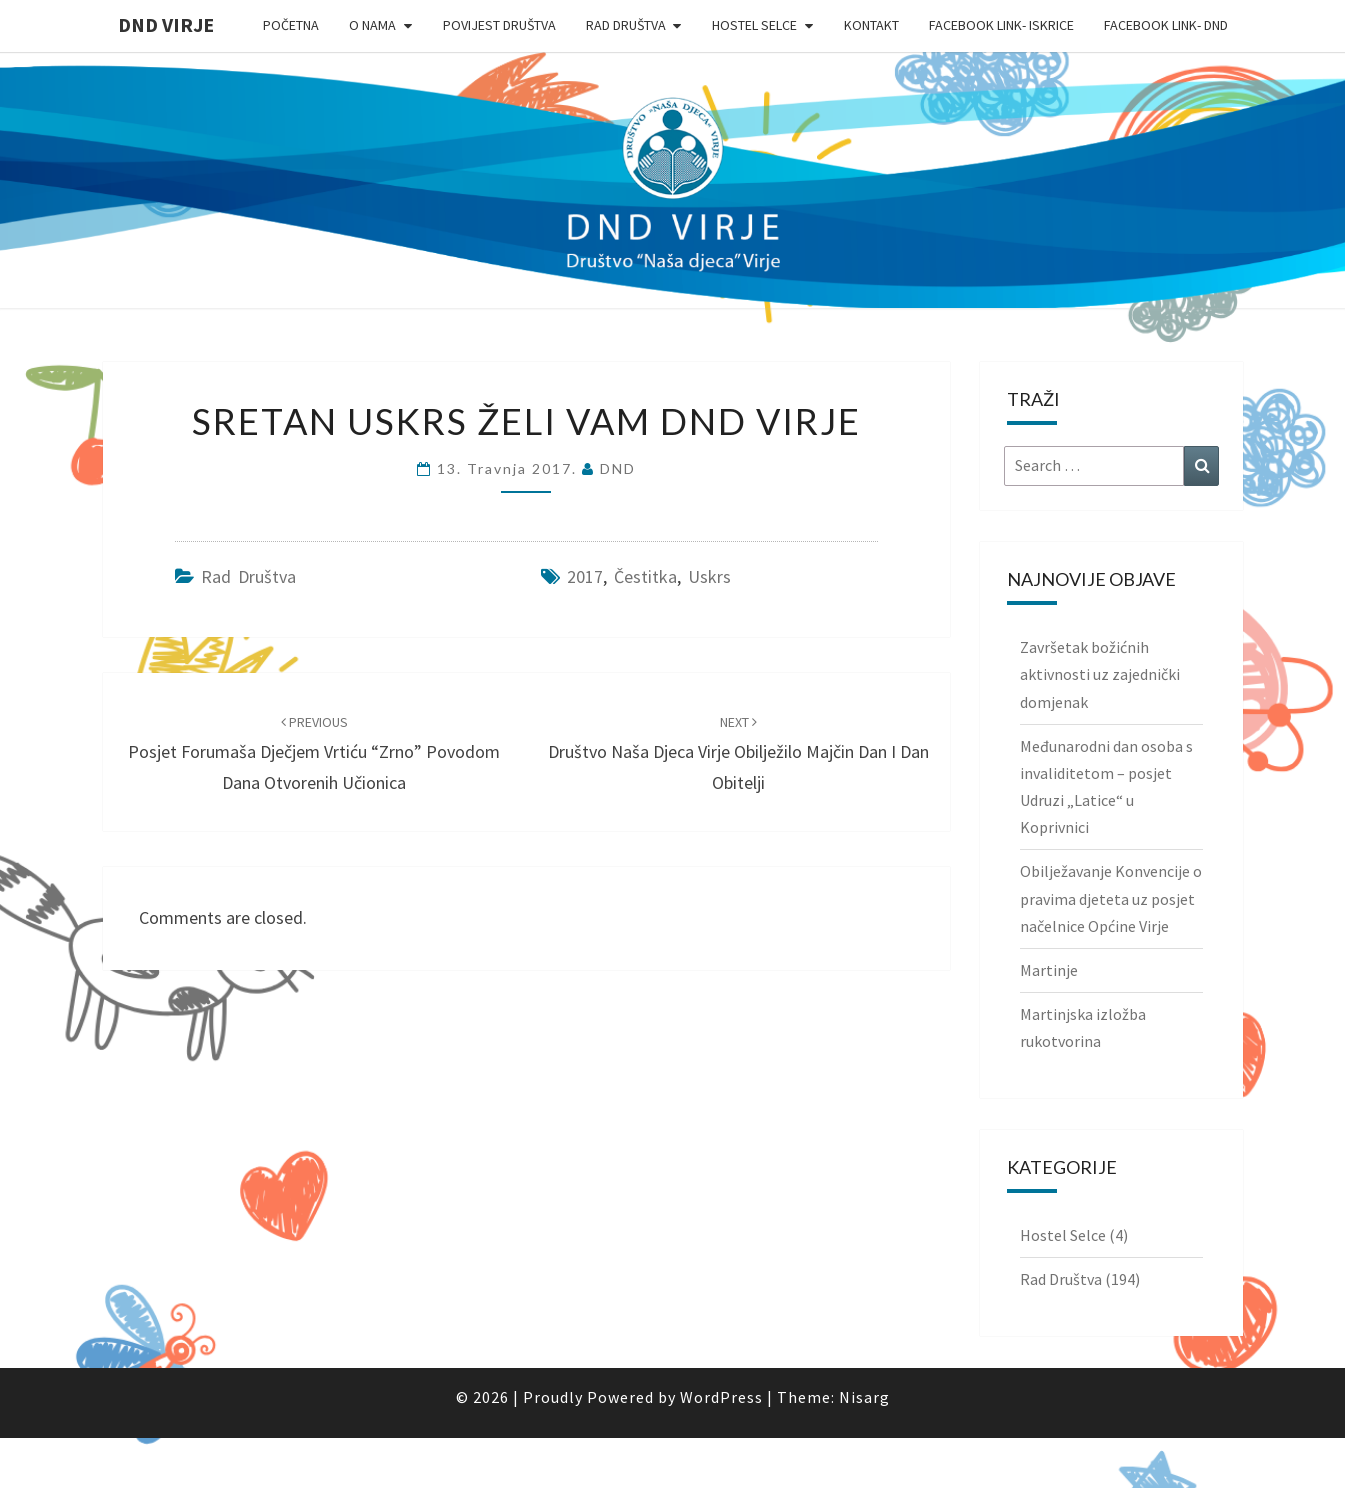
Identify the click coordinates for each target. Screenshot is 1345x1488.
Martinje (1049, 970)
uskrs (709, 576)
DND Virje (166, 24)
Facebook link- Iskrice (1001, 25)
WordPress (721, 1397)
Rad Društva (626, 25)
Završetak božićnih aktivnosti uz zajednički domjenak (1100, 674)
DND (618, 468)
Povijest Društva (499, 25)
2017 (585, 576)
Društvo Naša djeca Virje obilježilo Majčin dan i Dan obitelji (738, 753)
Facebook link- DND (1166, 25)
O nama (372, 25)
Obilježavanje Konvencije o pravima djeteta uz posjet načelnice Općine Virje (1111, 898)
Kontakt (871, 25)
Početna (291, 25)
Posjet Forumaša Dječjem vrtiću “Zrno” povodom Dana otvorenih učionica (314, 753)
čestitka (645, 576)
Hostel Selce (754, 25)
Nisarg (864, 1397)
